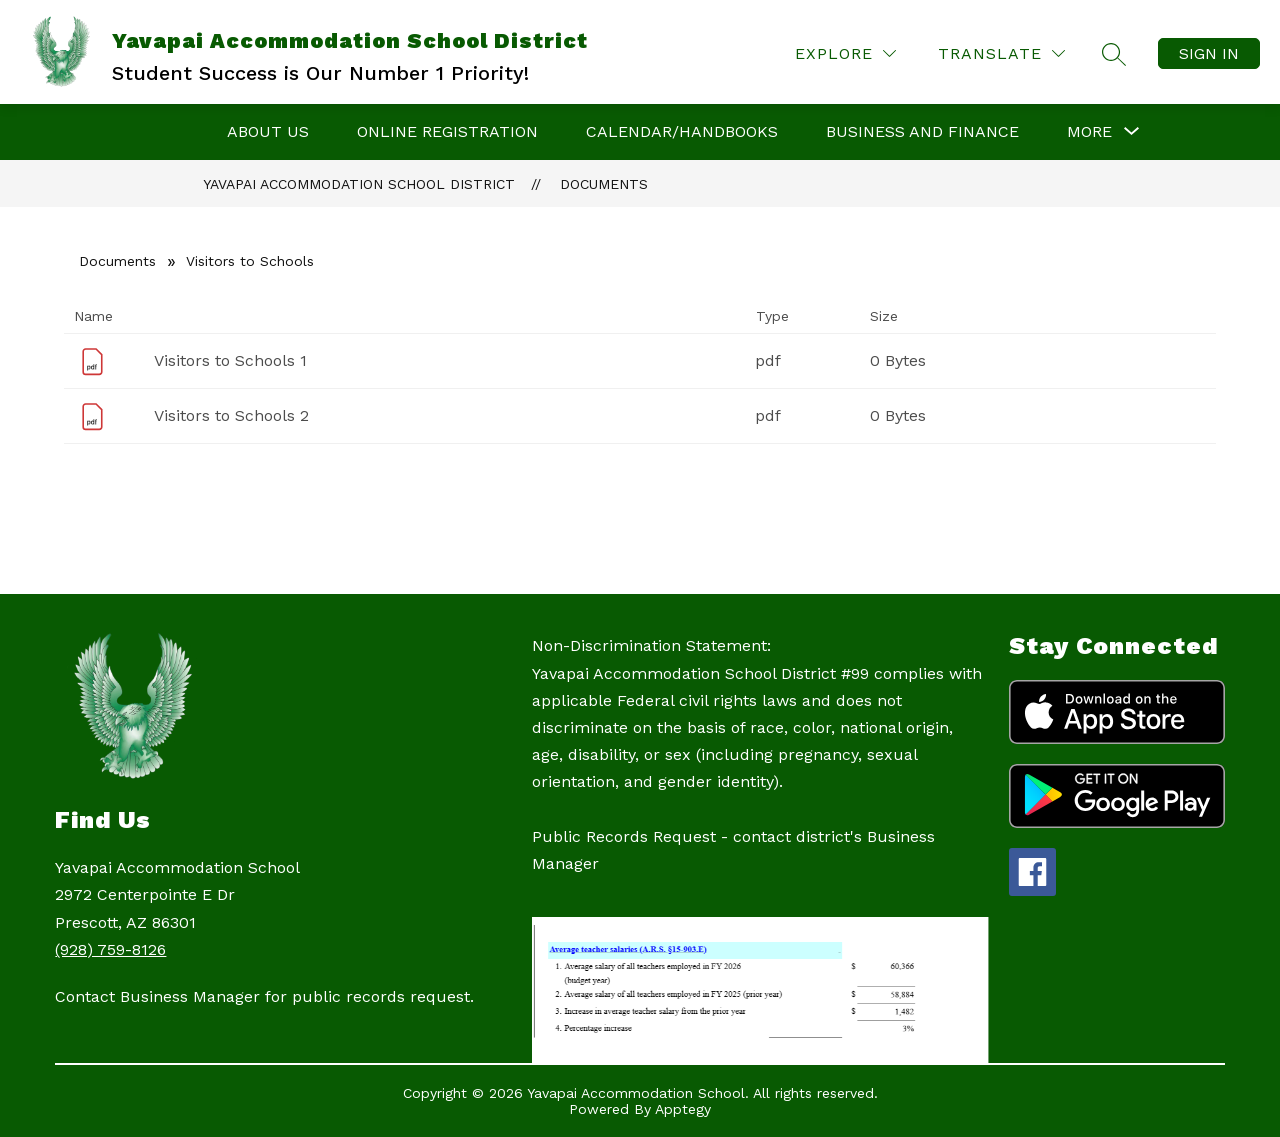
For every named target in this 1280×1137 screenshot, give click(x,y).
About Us (268, 131)
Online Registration (447, 131)
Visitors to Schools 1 (230, 360)
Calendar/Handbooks (682, 131)
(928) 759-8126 (110, 949)
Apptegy (683, 1109)
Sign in (1209, 53)
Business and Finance (922, 131)
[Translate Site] (1001, 53)
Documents (604, 184)
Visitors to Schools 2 (231, 415)
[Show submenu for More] (1089, 132)
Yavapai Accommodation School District (359, 184)
